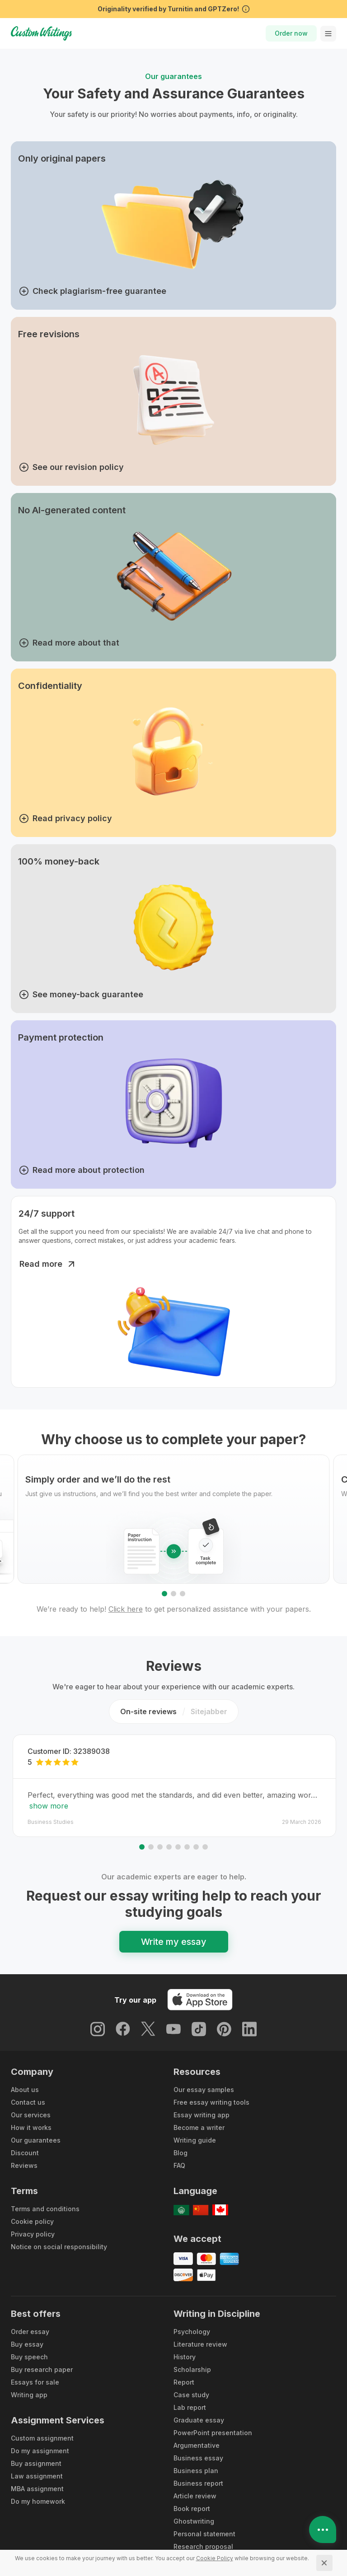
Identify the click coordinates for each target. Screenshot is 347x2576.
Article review (195, 2496)
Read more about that (69, 643)
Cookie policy (32, 2221)
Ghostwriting (194, 2521)
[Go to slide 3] (182, 1593)
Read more (48, 1264)
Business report (198, 2483)
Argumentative (197, 2445)
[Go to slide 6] (187, 1847)
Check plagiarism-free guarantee (92, 291)
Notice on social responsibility (59, 2247)
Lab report (190, 2407)
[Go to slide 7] (196, 1847)
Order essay (30, 2331)
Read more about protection (82, 1170)
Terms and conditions (45, 2209)
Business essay (198, 2458)
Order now (291, 33)
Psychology (192, 2331)
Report (184, 2382)
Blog (181, 2153)
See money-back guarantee (81, 995)
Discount (25, 2153)
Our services (31, 2115)
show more (48, 1805)
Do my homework (38, 2501)
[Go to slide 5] (178, 1847)
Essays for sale (35, 2382)
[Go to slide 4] (169, 1847)
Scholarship (192, 2369)
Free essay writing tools (211, 2102)
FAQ (179, 2165)
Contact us (28, 2102)
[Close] (324, 2563)
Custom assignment (42, 2438)
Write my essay (173, 1941)
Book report (192, 2508)
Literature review (200, 2344)
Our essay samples (204, 2089)
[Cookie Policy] (214, 2558)
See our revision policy (71, 467)
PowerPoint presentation (213, 2433)
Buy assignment (36, 2463)
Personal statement (204, 2534)
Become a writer (199, 2127)
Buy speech (29, 2357)
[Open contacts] (322, 2529)
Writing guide (195, 2140)
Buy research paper (42, 2369)
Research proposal (203, 2546)
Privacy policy (33, 2234)
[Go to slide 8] (205, 1847)
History (185, 2357)
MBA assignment (37, 2488)
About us (25, 2089)
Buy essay (27, 2344)
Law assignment (37, 2476)
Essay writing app (202, 2115)
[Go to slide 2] (173, 1593)
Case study (191, 2395)
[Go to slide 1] (164, 1593)
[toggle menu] (328, 34)
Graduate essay (199, 2420)
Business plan (196, 2470)
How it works (31, 2127)
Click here (125, 1608)
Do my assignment (40, 2451)
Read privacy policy (65, 818)
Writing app (29, 2395)
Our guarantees (36, 2140)
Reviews (24, 2165)
